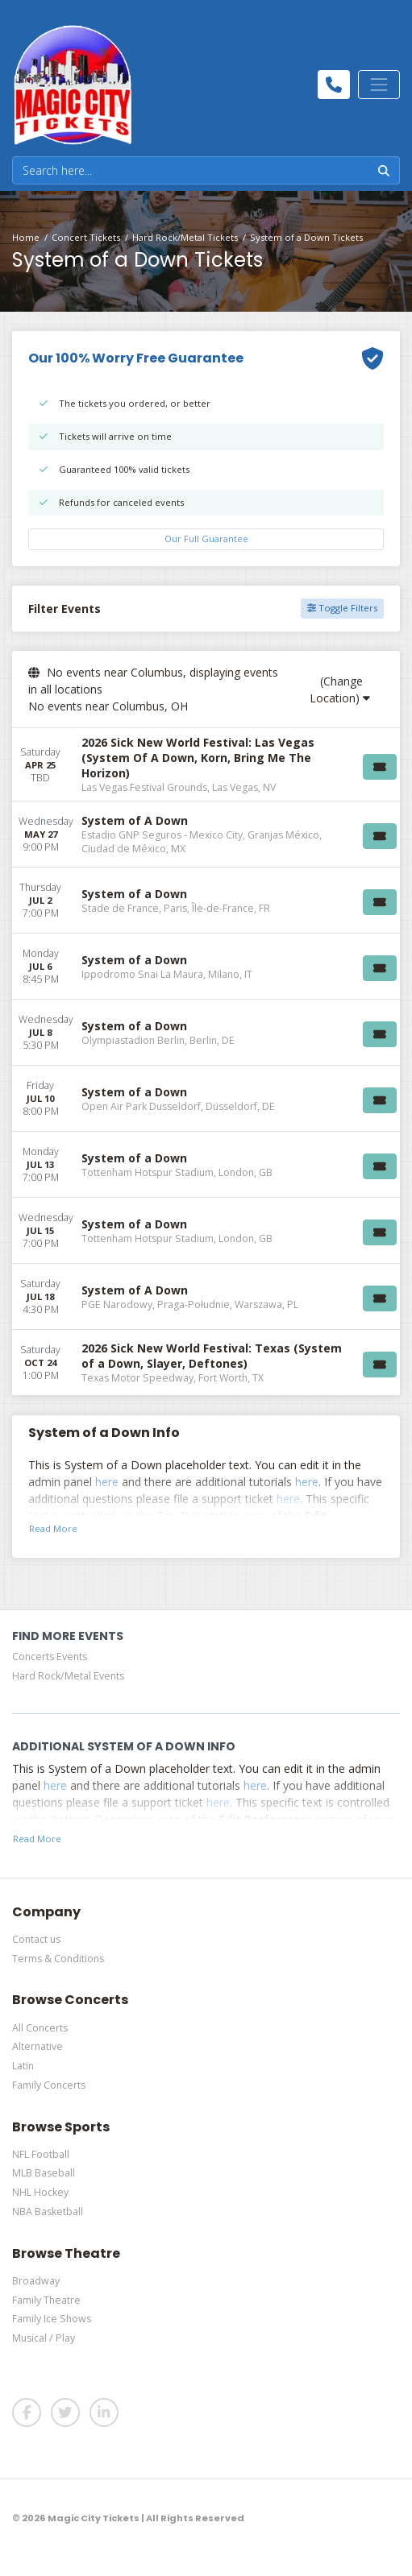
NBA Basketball (47, 2211)
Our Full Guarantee (206, 538)
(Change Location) (340, 689)
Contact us (36, 1939)
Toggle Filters (342, 608)
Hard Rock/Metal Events (68, 1676)
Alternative (37, 2046)
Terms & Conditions (58, 1958)
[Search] (190, 170)
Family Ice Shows (51, 2318)
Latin (23, 2066)
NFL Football (40, 2154)
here (107, 1481)
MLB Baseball (43, 2173)
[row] (206, 764)
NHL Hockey (40, 2192)
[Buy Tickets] (380, 767)
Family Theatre (46, 2300)
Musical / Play (43, 2338)
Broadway (36, 2281)
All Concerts (40, 2028)
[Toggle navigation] (379, 84)
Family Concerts (48, 2085)
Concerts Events (49, 1656)
